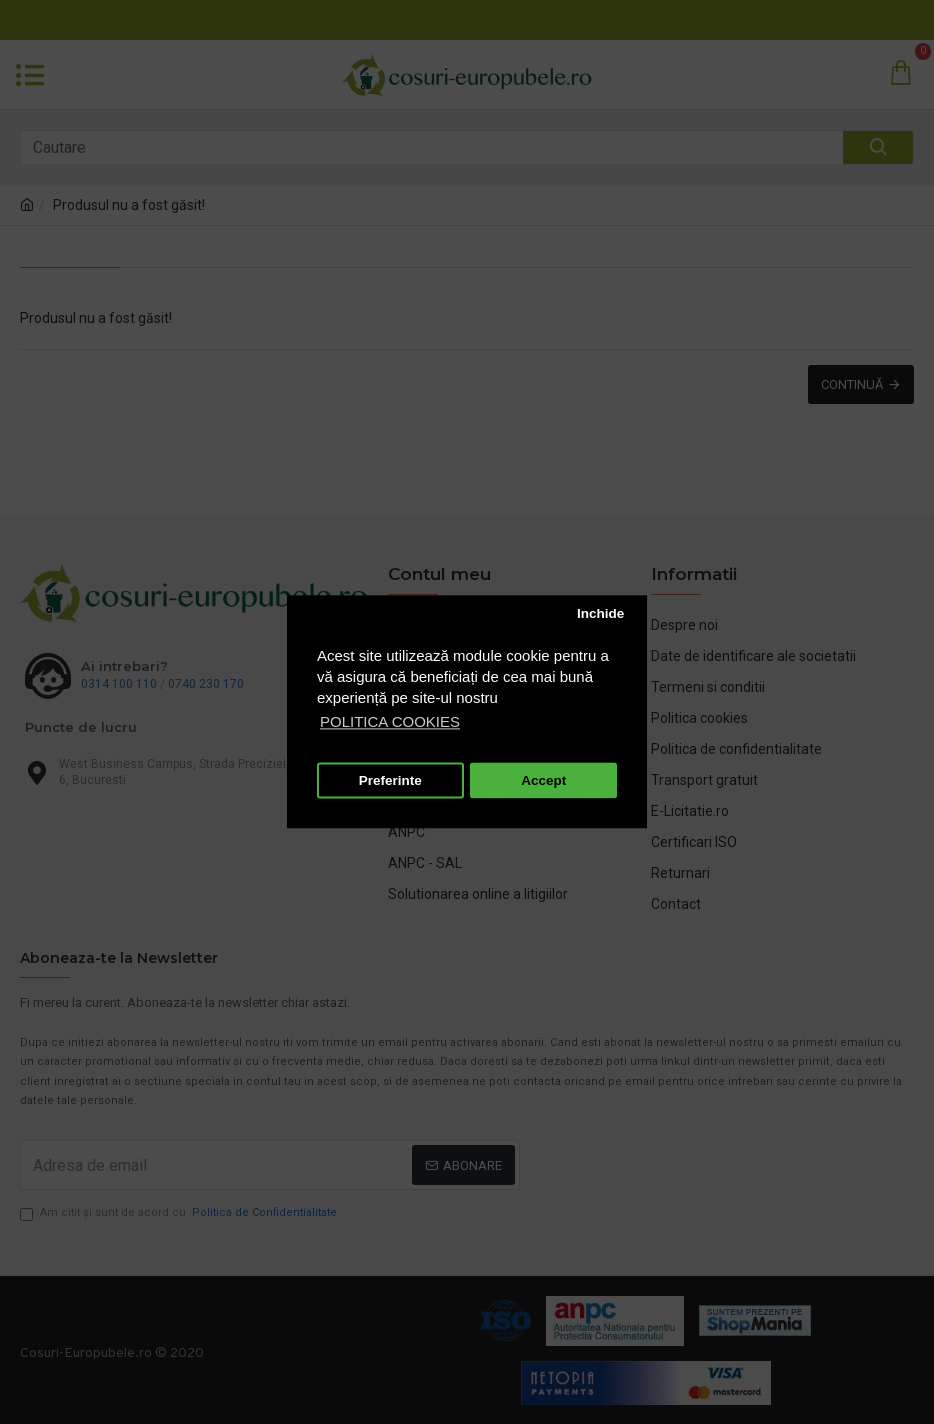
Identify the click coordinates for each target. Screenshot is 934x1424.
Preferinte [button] (390, 780)
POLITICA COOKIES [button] (390, 722)
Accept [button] (543, 780)
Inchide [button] (600, 613)
